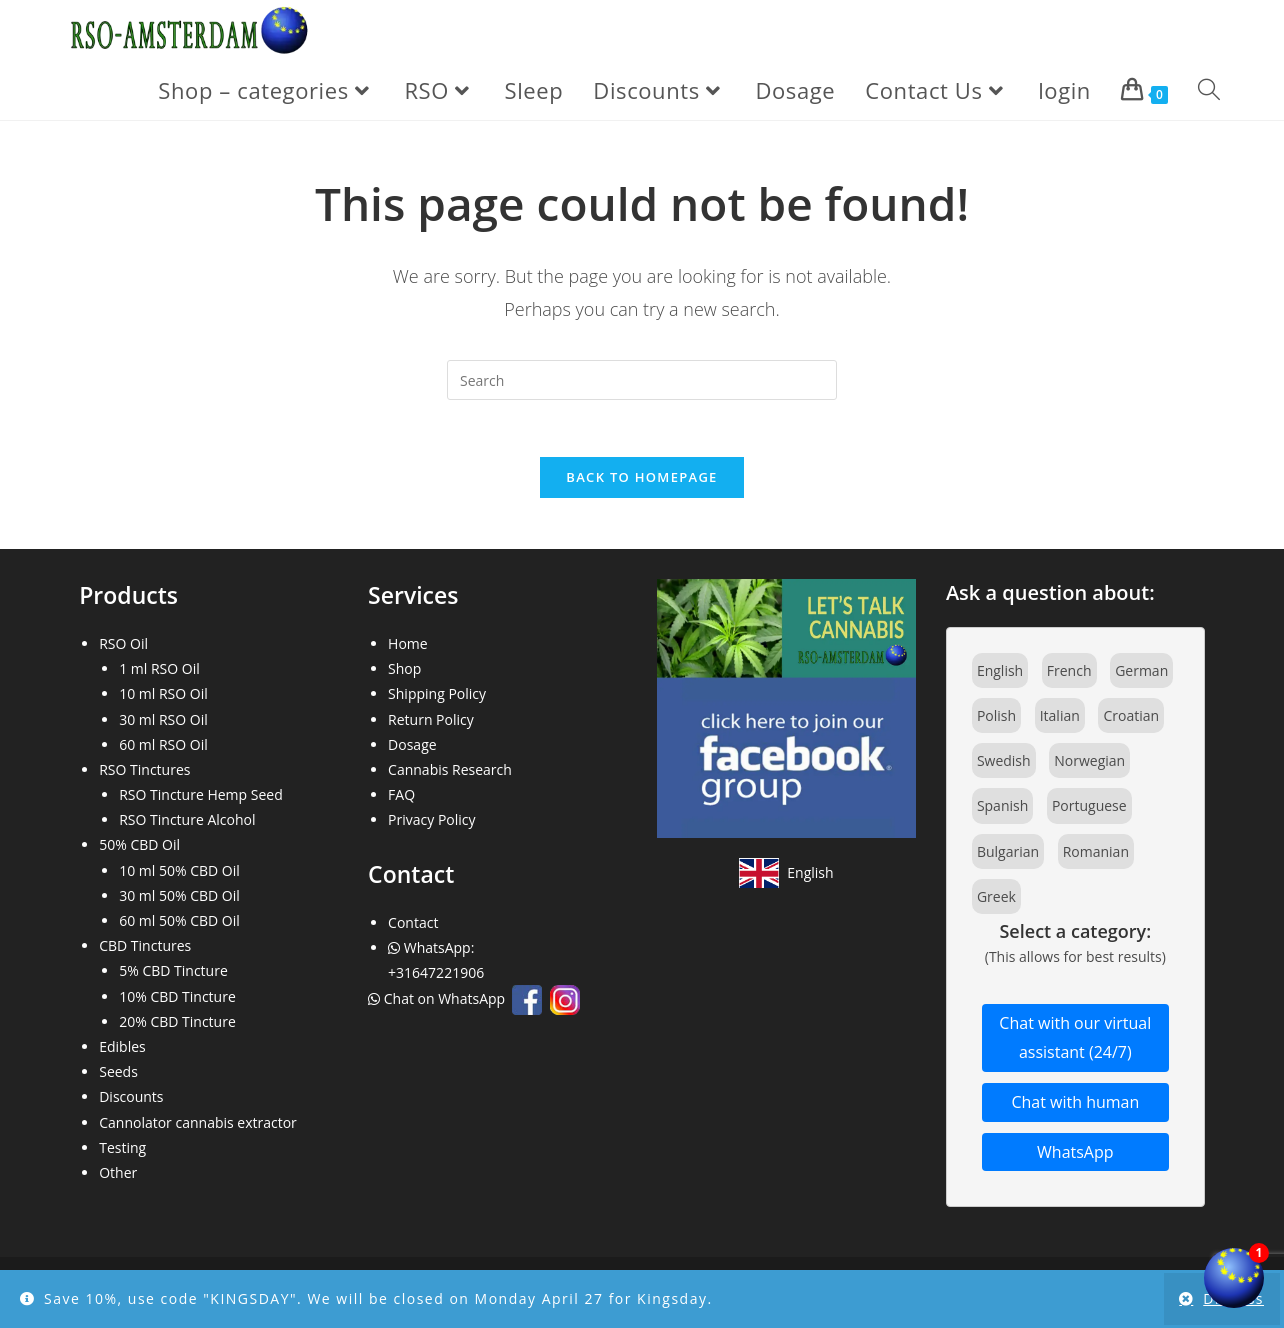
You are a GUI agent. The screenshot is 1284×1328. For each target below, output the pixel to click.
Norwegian (1089, 765)
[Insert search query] (642, 380)
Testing (122, 1151)
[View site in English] (786, 877)
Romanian (1096, 855)
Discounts (131, 1101)
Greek (996, 900)
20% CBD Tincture (177, 1025)
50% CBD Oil (139, 849)
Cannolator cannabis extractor (198, 1126)
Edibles (122, 1050)
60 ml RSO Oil (163, 748)
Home (408, 647)
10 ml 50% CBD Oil (179, 874)
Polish (996, 719)
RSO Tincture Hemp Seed (201, 798)
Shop (404, 673)
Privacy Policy (431, 824)
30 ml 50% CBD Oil (179, 899)
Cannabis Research (450, 773)
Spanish (1002, 810)
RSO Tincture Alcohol (187, 824)
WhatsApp (1075, 1156)
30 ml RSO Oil (163, 723)
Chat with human (1075, 1106)
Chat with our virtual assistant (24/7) (1075, 1042)
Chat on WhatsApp (438, 1003)
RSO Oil (123, 647)
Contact (413, 926)
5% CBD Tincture (173, 975)
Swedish (1004, 765)
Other (118, 1176)
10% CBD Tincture (177, 1000)
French (1069, 674)
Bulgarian (1008, 855)
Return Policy (431, 723)
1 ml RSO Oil (159, 673)
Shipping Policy (437, 698)
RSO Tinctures (144, 773)
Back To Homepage (641, 481)
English (1000, 674)
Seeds (118, 1076)
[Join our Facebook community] (786, 710)
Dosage (412, 748)
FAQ (401, 798)
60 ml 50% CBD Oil (179, 924)
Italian (1060, 719)
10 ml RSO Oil (163, 698)
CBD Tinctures (145, 950)
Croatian (1131, 719)
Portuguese (1089, 810)
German (1141, 674)
